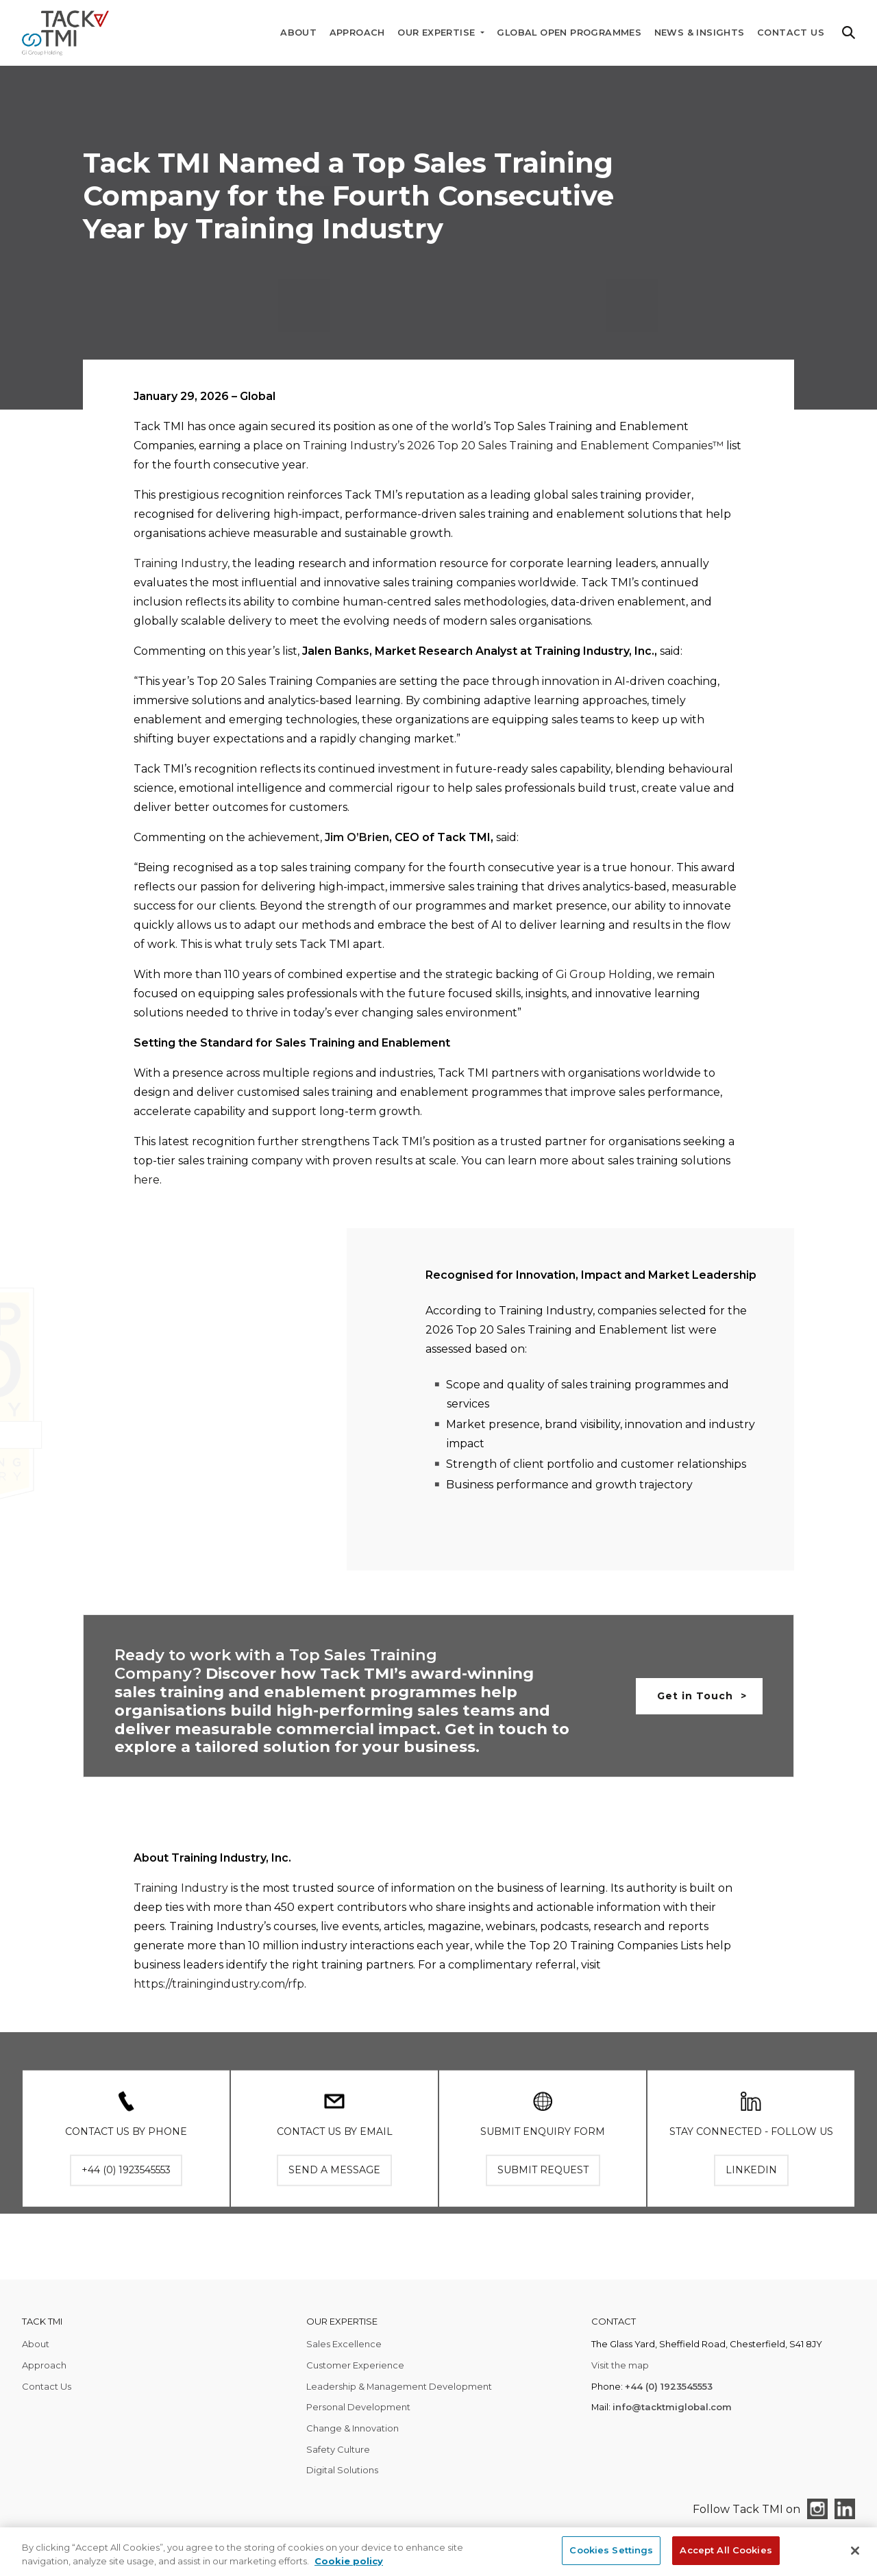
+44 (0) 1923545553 (669, 2386)
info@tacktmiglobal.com (672, 2406)
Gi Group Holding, (605, 974)
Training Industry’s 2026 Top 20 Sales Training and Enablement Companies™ (513, 445)
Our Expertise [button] (437, 32)
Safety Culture (338, 2449)
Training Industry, (182, 563)
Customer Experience (355, 2365)
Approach (357, 32)
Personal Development (358, 2406)
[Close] (855, 2551)
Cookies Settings (611, 2549)
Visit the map (620, 2365)
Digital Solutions (342, 2469)
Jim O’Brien (357, 837)
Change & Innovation (352, 2428)
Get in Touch (695, 1696)
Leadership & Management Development (399, 2386)
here (147, 1179)
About (298, 32)
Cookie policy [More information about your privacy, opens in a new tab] (348, 2560)
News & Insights (699, 32)
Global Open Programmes (569, 32)
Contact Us (790, 32)
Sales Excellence (344, 2343)
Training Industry (181, 1903)
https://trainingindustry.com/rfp (219, 1999)
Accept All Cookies (725, 2549)
